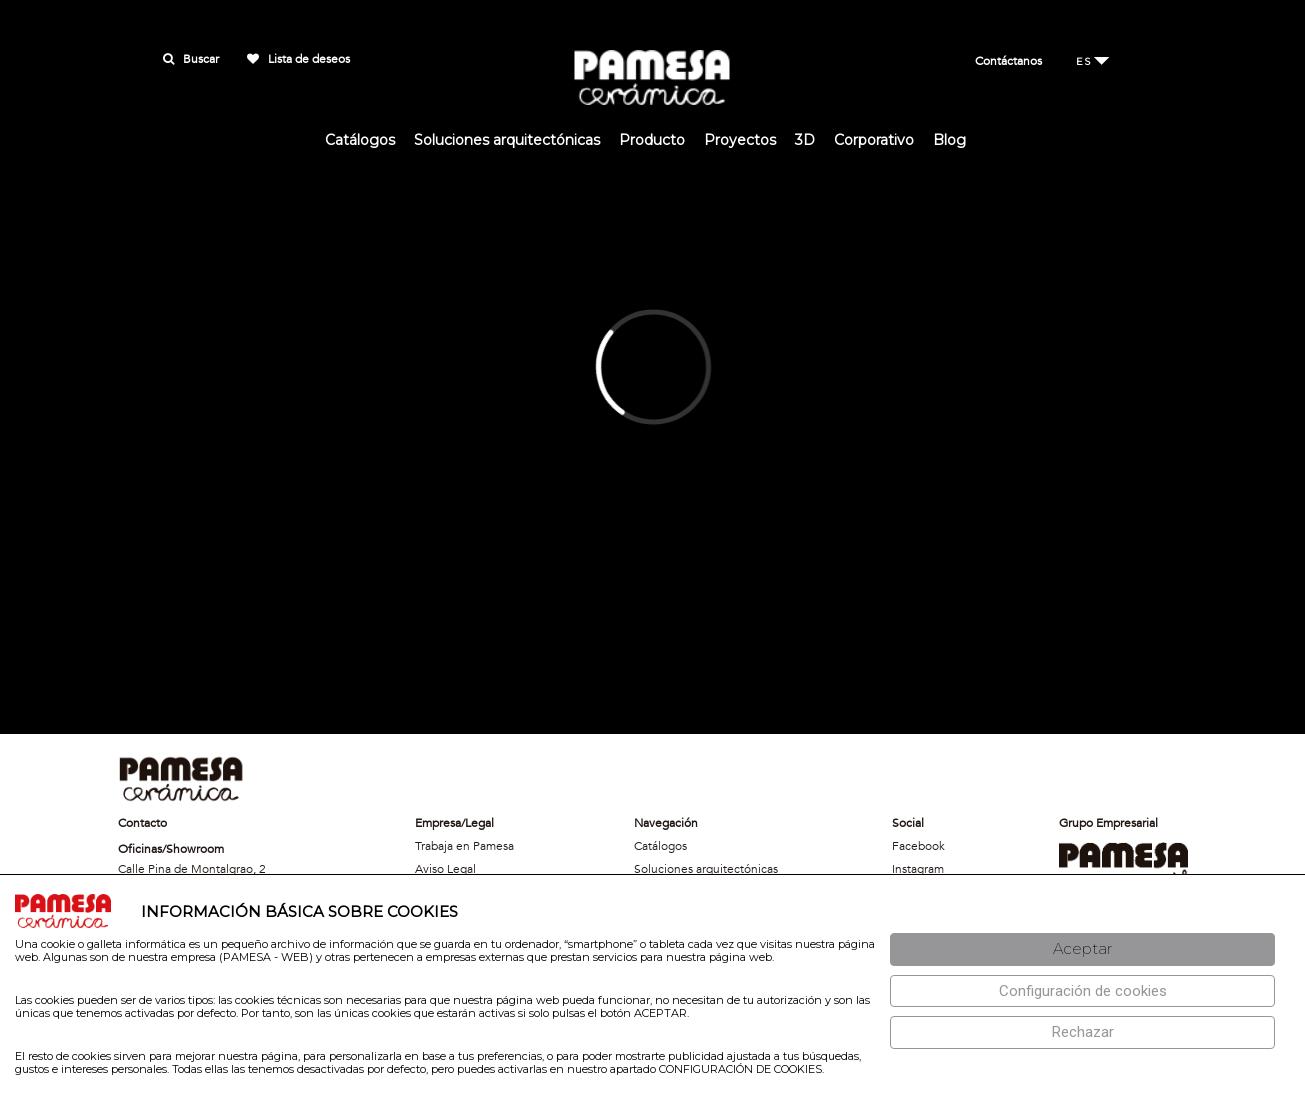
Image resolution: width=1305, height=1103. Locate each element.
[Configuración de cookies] (1082, 991)
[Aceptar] (1082, 949)
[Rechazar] (1082, 1032)
